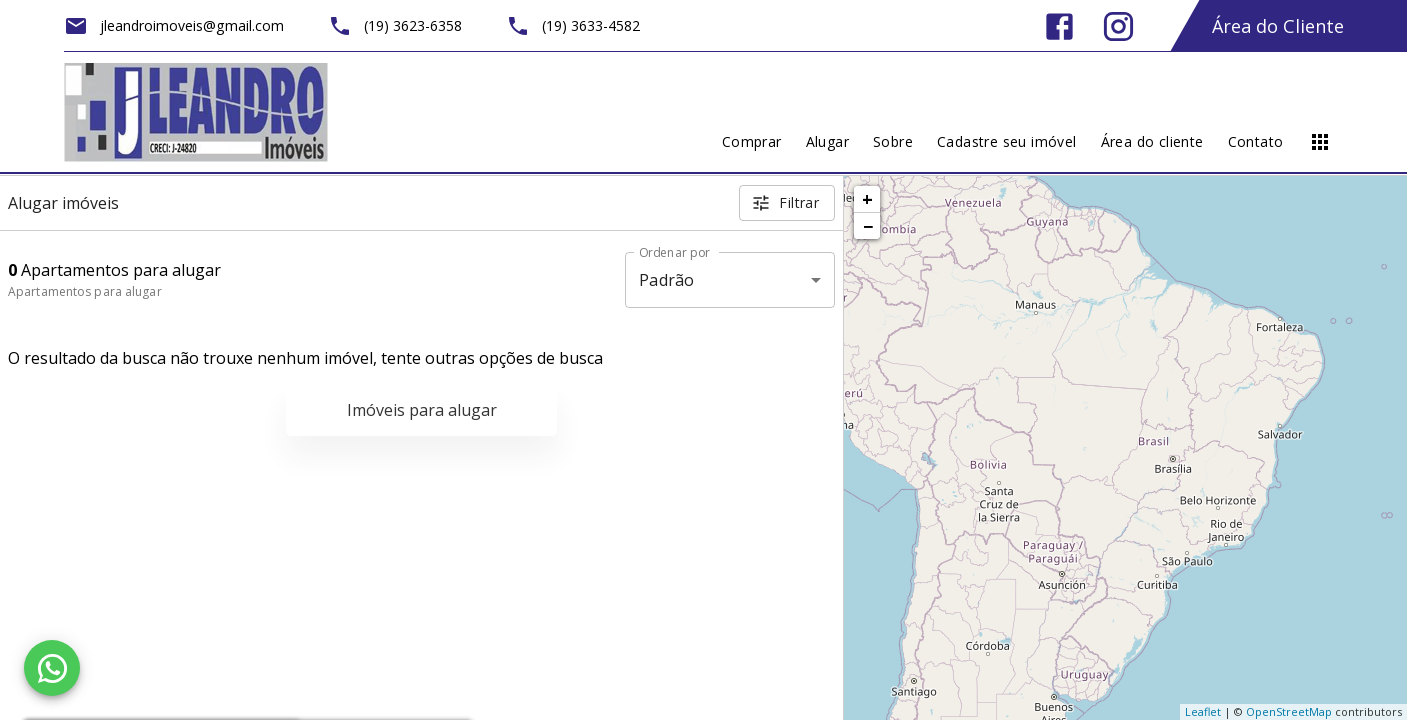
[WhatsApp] (52, 668)
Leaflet (1203, 711)
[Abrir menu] (1320, 142)
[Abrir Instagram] (1118, 26)
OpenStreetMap (1289, 711)
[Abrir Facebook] (1059, 26)
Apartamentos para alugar (85, 291)
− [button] (868, 226)
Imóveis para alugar (422, 410)
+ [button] (867, 199)
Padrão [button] (666, 280)
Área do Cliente (1278, 26)
